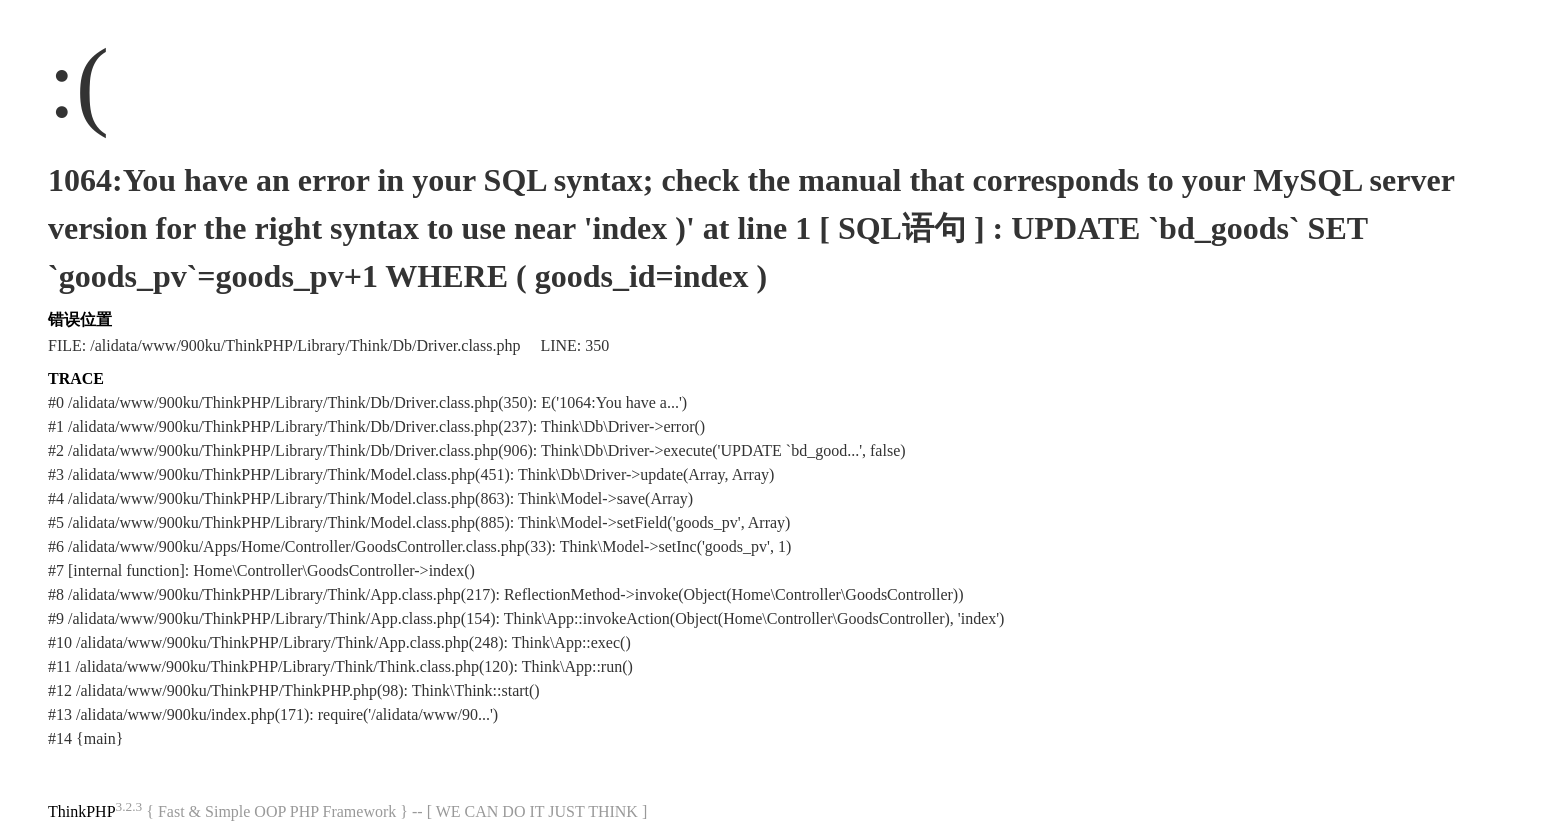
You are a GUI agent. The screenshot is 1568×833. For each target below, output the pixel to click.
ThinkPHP (82, 811)
